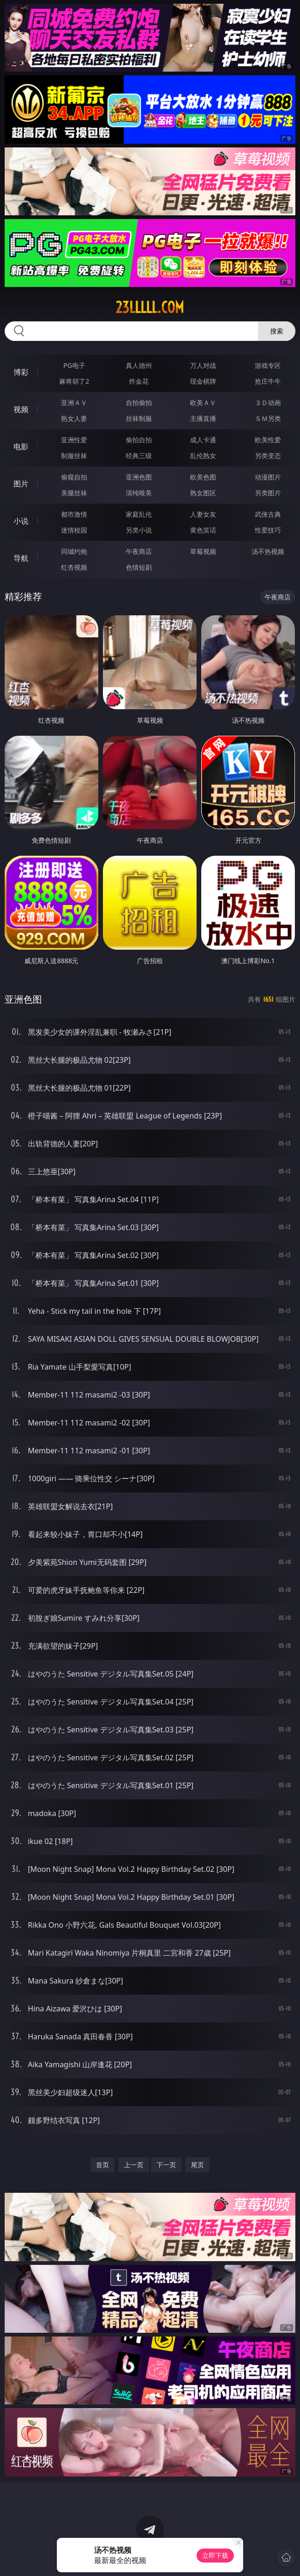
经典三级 (139, 455)
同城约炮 (74, 551)
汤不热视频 (268, 551)
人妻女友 (203, 514)
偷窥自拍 (74, 477)
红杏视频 (74, 567)
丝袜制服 (139, 418)
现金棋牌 (203, 381)
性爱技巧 (268, 530)
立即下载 (215, 2555)
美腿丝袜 (74, 492)
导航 (21, 558)
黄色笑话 (203, 530)
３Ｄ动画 (268, 402)
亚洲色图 (139, 477)
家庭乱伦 (139, 514)
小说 (21, 521)
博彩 (21, 372)
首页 (102, 2164)
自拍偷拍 (139, 402)
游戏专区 (268, 365)
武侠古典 (268, 514)
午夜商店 (139, 551)
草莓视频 (203, 551)
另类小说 (139, 530)
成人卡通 (203, 439)
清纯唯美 (139, 492)
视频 (21, 409)
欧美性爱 (268, 439)
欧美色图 (203, 477)
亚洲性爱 (74, 439)
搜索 (276, 330)
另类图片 (268, 492)
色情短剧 (139, 567)
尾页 (197, 2164)
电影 (21, 446)
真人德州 (139, 365)
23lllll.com (150, 307)
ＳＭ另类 (268, 418)
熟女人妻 (74, 418)
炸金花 (139, 381)
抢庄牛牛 (268, 381)
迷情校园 (74, 530)
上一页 (133, 2164)
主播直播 (203, 418)
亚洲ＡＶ (74, 402)
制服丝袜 (74, 455)
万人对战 (203, 365)
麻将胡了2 (74, 381)
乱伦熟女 (203, 455)
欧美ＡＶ (203, 402)
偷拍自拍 (139, 439)
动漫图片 (268, 477)
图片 (21, 484)
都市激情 (74, 514)
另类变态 (268, 455)
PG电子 (74, 365)
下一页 (166, 2164)
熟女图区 (203, 492)
